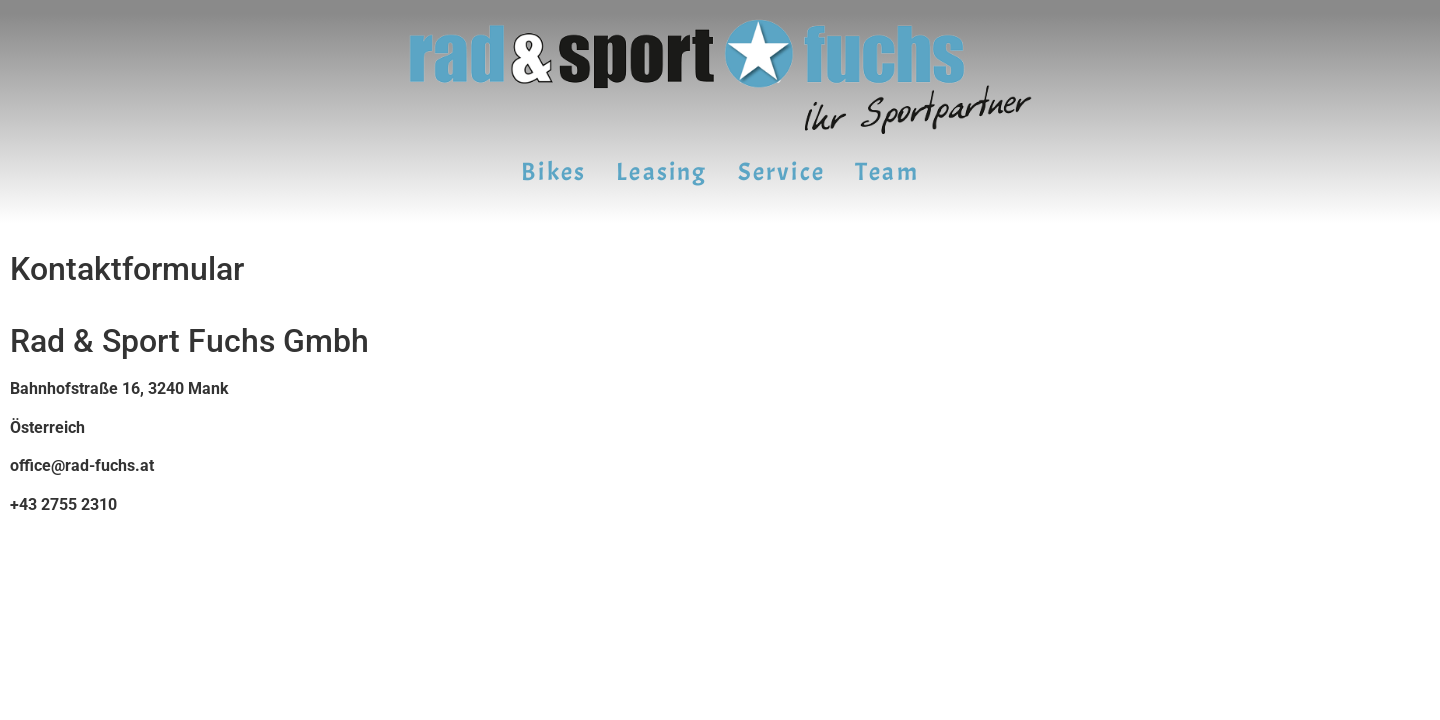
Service (781, 172)
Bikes (553, 172)
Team (887, 172)
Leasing (661, 172)
